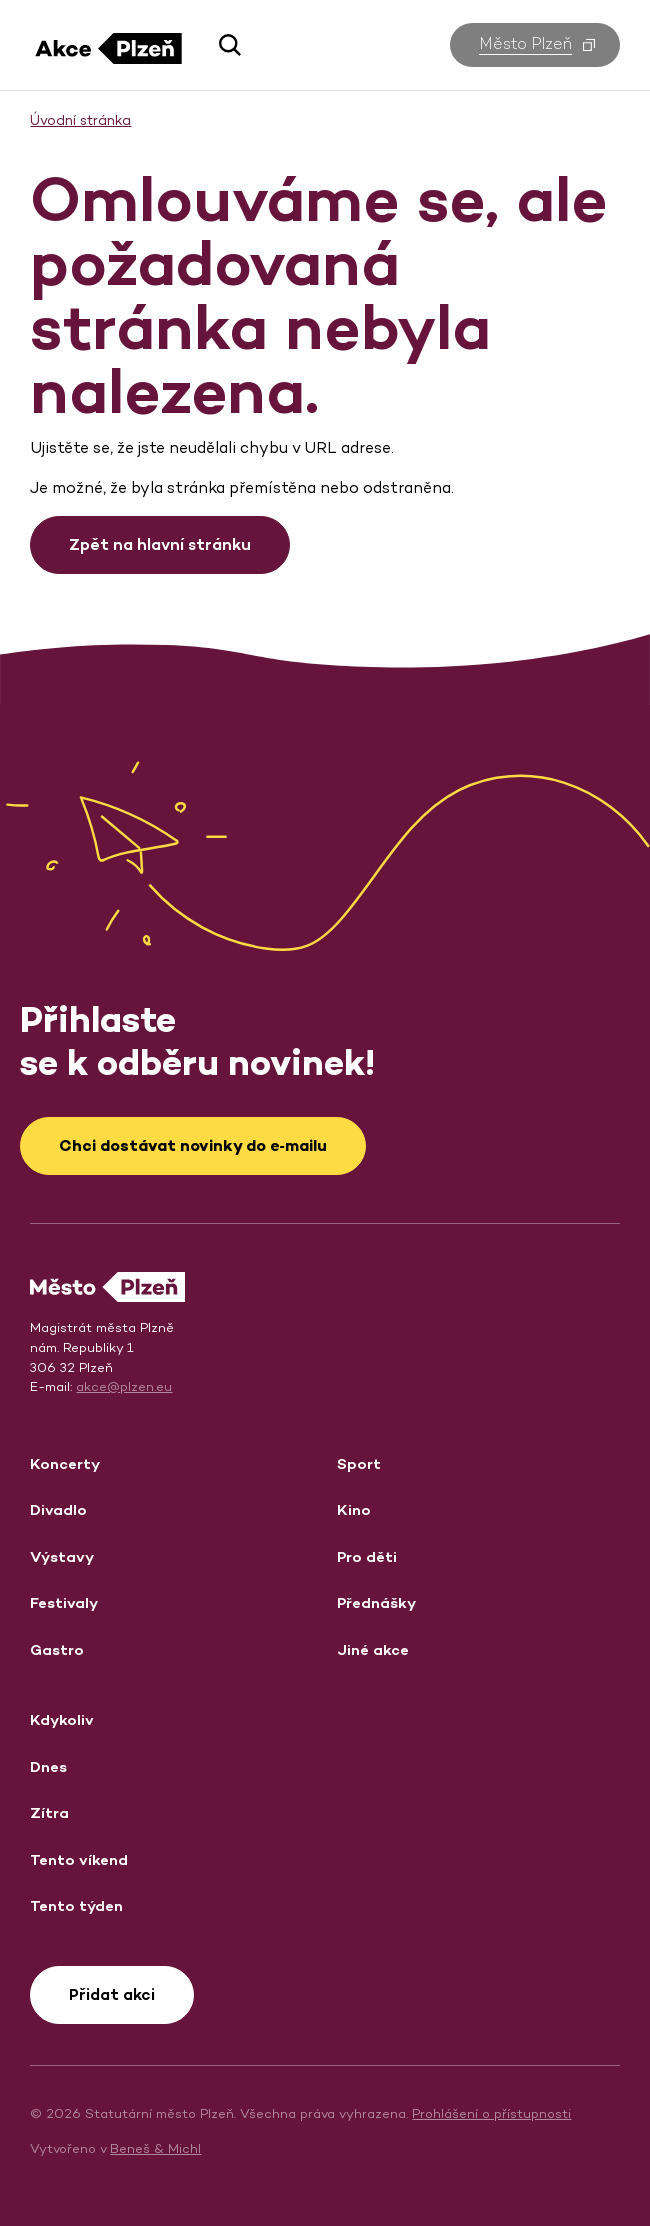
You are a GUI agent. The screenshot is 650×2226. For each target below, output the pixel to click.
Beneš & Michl (155, 2148)
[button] (222, 45)
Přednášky (376, 1602)
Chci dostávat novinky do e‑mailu (193, 1145)
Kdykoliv (62, 1719)
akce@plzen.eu (124, 1386)
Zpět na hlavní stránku (160, 544)
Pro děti (367, 1556)
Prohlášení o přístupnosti (491, 2113)
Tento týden (76, 1905)
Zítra (49, 1812)
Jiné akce (373, 1649)
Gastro (57, 1649)
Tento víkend (79, 1859)
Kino (354, 1509)
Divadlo (58, 1509)
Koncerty (65, 1463)
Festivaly (64, 1602)
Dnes (48, 1766)
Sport (359, 1463)
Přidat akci (112, 1994)
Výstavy (62, 1556)
